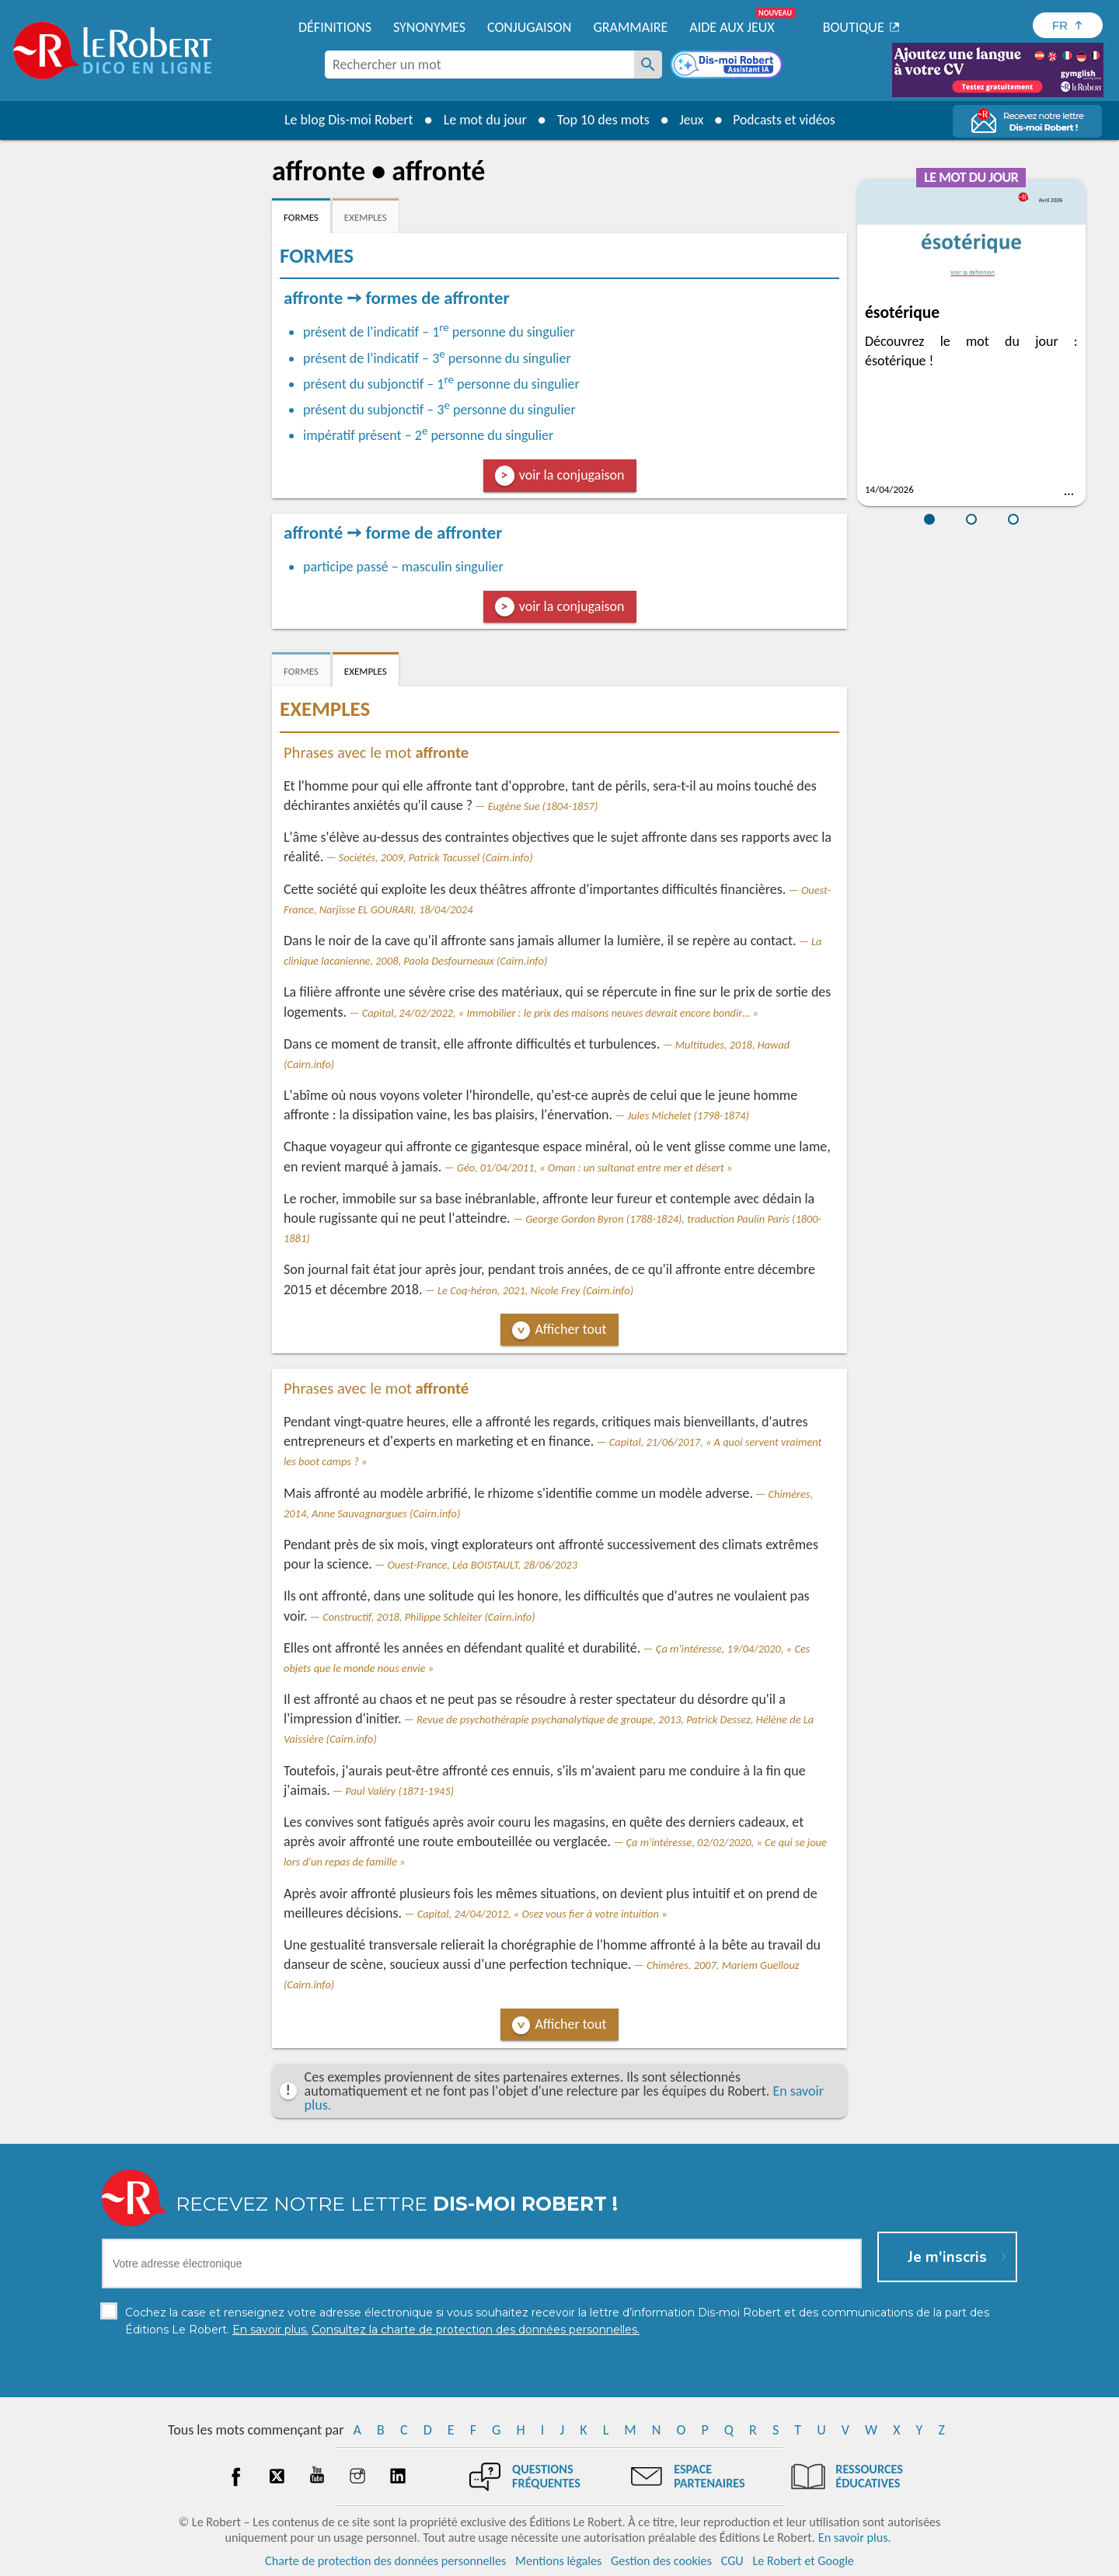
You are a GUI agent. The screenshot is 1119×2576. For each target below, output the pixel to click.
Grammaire (630, 27)
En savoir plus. (854, 2536)
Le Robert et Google (803, 2560)
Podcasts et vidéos (785, 119)
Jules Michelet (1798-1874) (688, 1115)
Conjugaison (529, 27)
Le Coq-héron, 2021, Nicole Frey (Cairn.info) (535, 1290)
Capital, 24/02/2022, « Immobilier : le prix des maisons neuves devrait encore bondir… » (560, 1013)
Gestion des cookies (661, 2560)
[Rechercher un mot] (648, 65)
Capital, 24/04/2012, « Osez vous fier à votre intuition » (542, 1914)
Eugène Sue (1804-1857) (543, 806)
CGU (732, 2560)
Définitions (334, 27)
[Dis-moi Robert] (728, 66)
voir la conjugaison (572, 474)
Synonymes (429, 27)
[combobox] (479, 65)
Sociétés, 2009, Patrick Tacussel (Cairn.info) (436, 857)
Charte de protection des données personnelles (385, 2560)
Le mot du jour (483, 119)
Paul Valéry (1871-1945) (399, 1791)
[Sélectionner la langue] (1068, 25)
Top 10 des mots (601, 119)
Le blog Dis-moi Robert (346, 119)
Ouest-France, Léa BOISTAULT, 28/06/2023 (482, 1565)
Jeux (690, 119)
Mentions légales (558, 2560)
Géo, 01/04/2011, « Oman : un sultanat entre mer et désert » (595, 1168)
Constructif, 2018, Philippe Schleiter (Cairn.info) (428, 1617)
